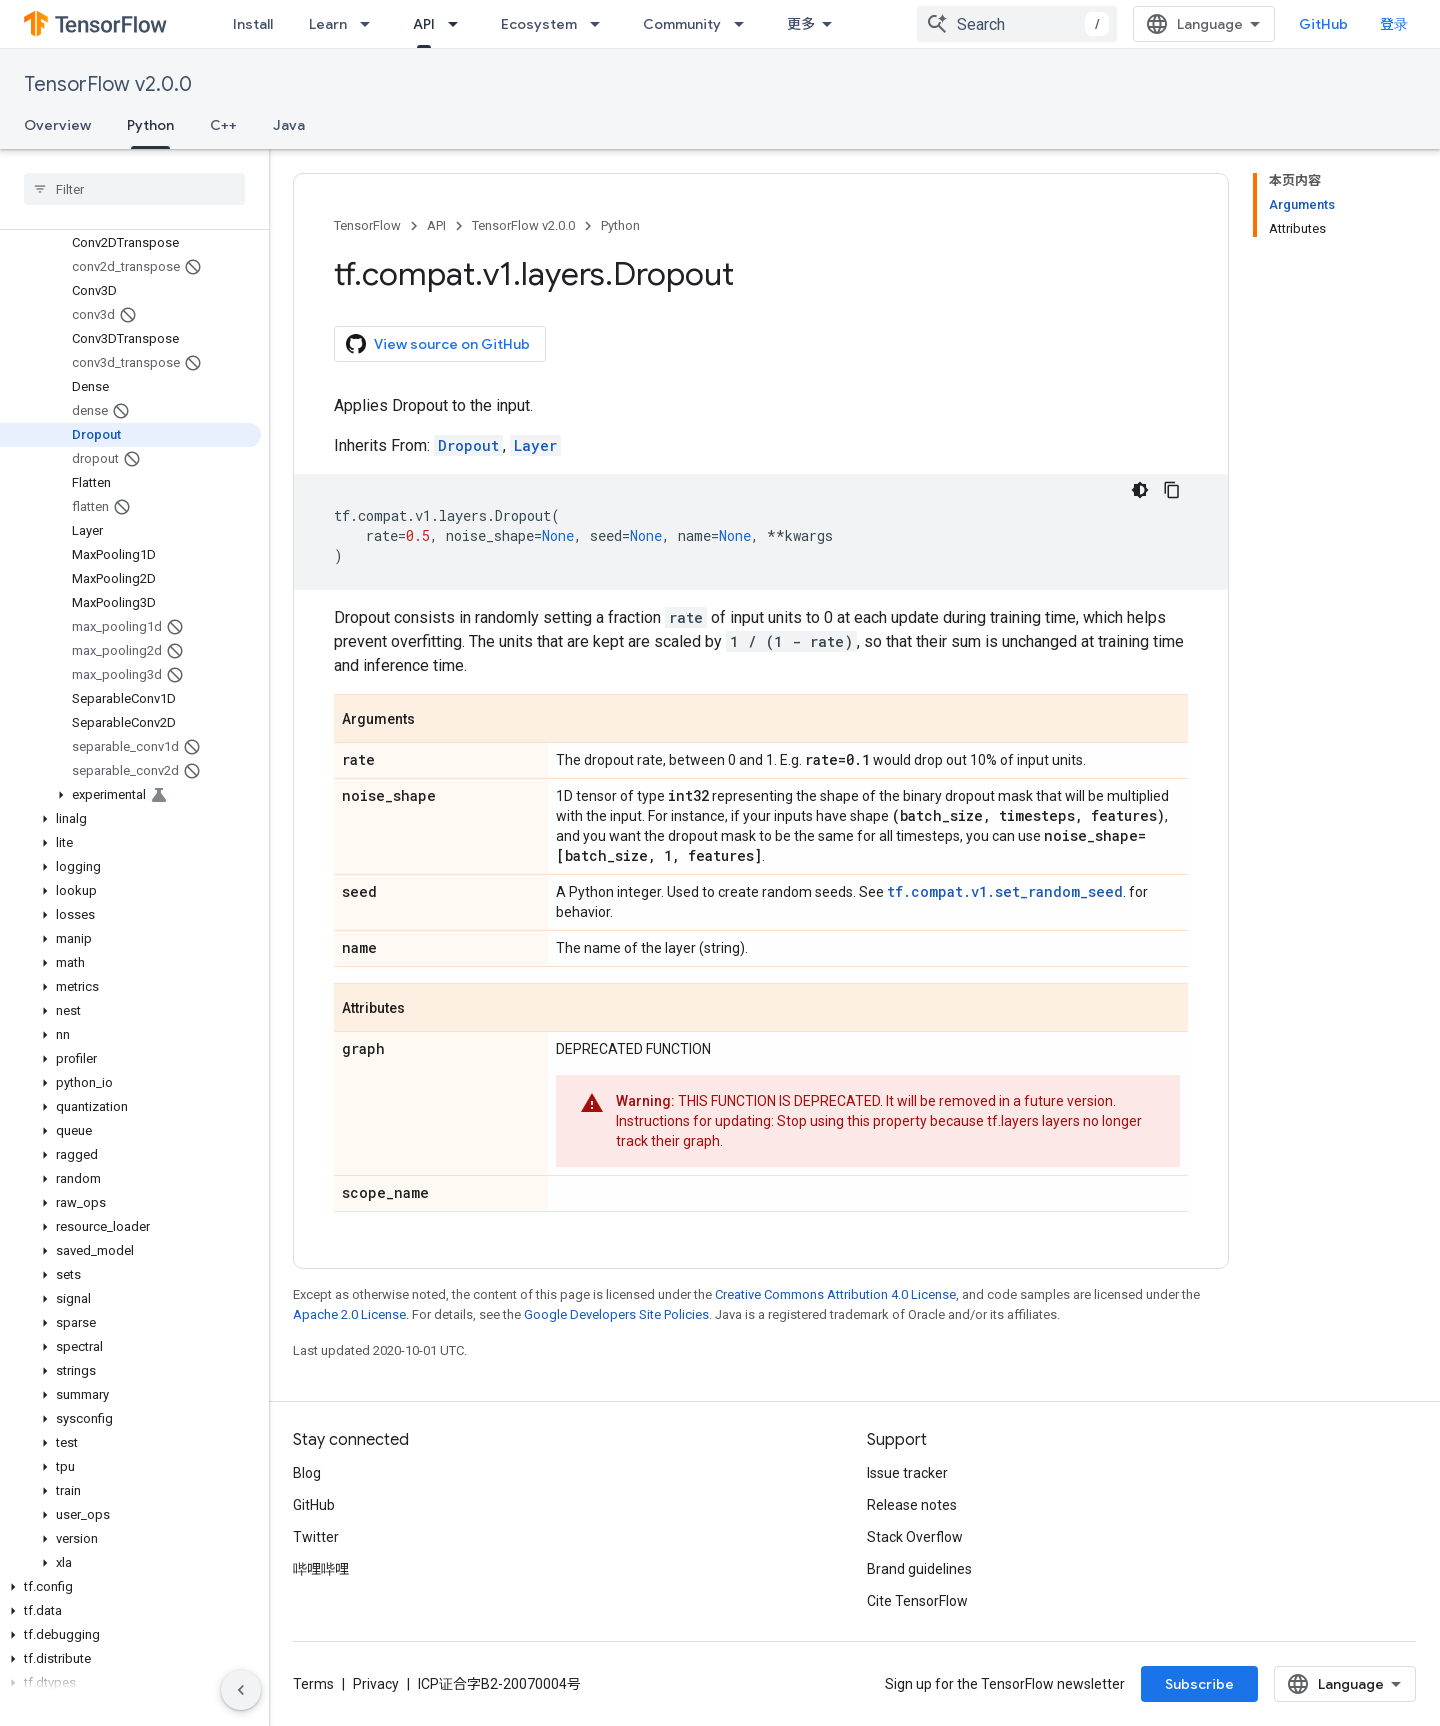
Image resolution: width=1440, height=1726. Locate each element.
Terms (313, 1684)
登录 (1394, 24)
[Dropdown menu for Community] (745, 24)
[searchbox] (134, 189)
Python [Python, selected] (150, 125)
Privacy (376, 1684)
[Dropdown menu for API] (459, 24)
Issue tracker (907, 1473)
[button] (130, 795)
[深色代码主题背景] (1140, 490)
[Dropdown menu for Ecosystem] (601, 24)
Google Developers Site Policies (616, 1314)
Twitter (316, 1537)
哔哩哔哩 (321, 1569)
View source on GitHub (438, 344)
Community (682, 24)
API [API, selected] (424, 24)
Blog (307, 1473)
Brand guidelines (919, 1569)
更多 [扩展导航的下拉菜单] (801, 24)
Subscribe (1199, 1684)
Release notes (912, 1505)
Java (289, 125)
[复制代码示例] (1172, 490)
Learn (328, 24)
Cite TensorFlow (917, 1601)
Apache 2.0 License (349, 1314)
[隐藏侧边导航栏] (241, 1690)
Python (620, 225)
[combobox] (1017, 24)
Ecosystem (539, 24)
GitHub (1323, 24)
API (436, 225)
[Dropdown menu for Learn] (371, 24)
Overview (57, 125)
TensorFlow (367, 225)
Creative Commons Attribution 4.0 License (835, 1294)
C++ (223, 125)
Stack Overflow (915, 1537)
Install (253, 24)
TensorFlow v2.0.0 (108, 84)
